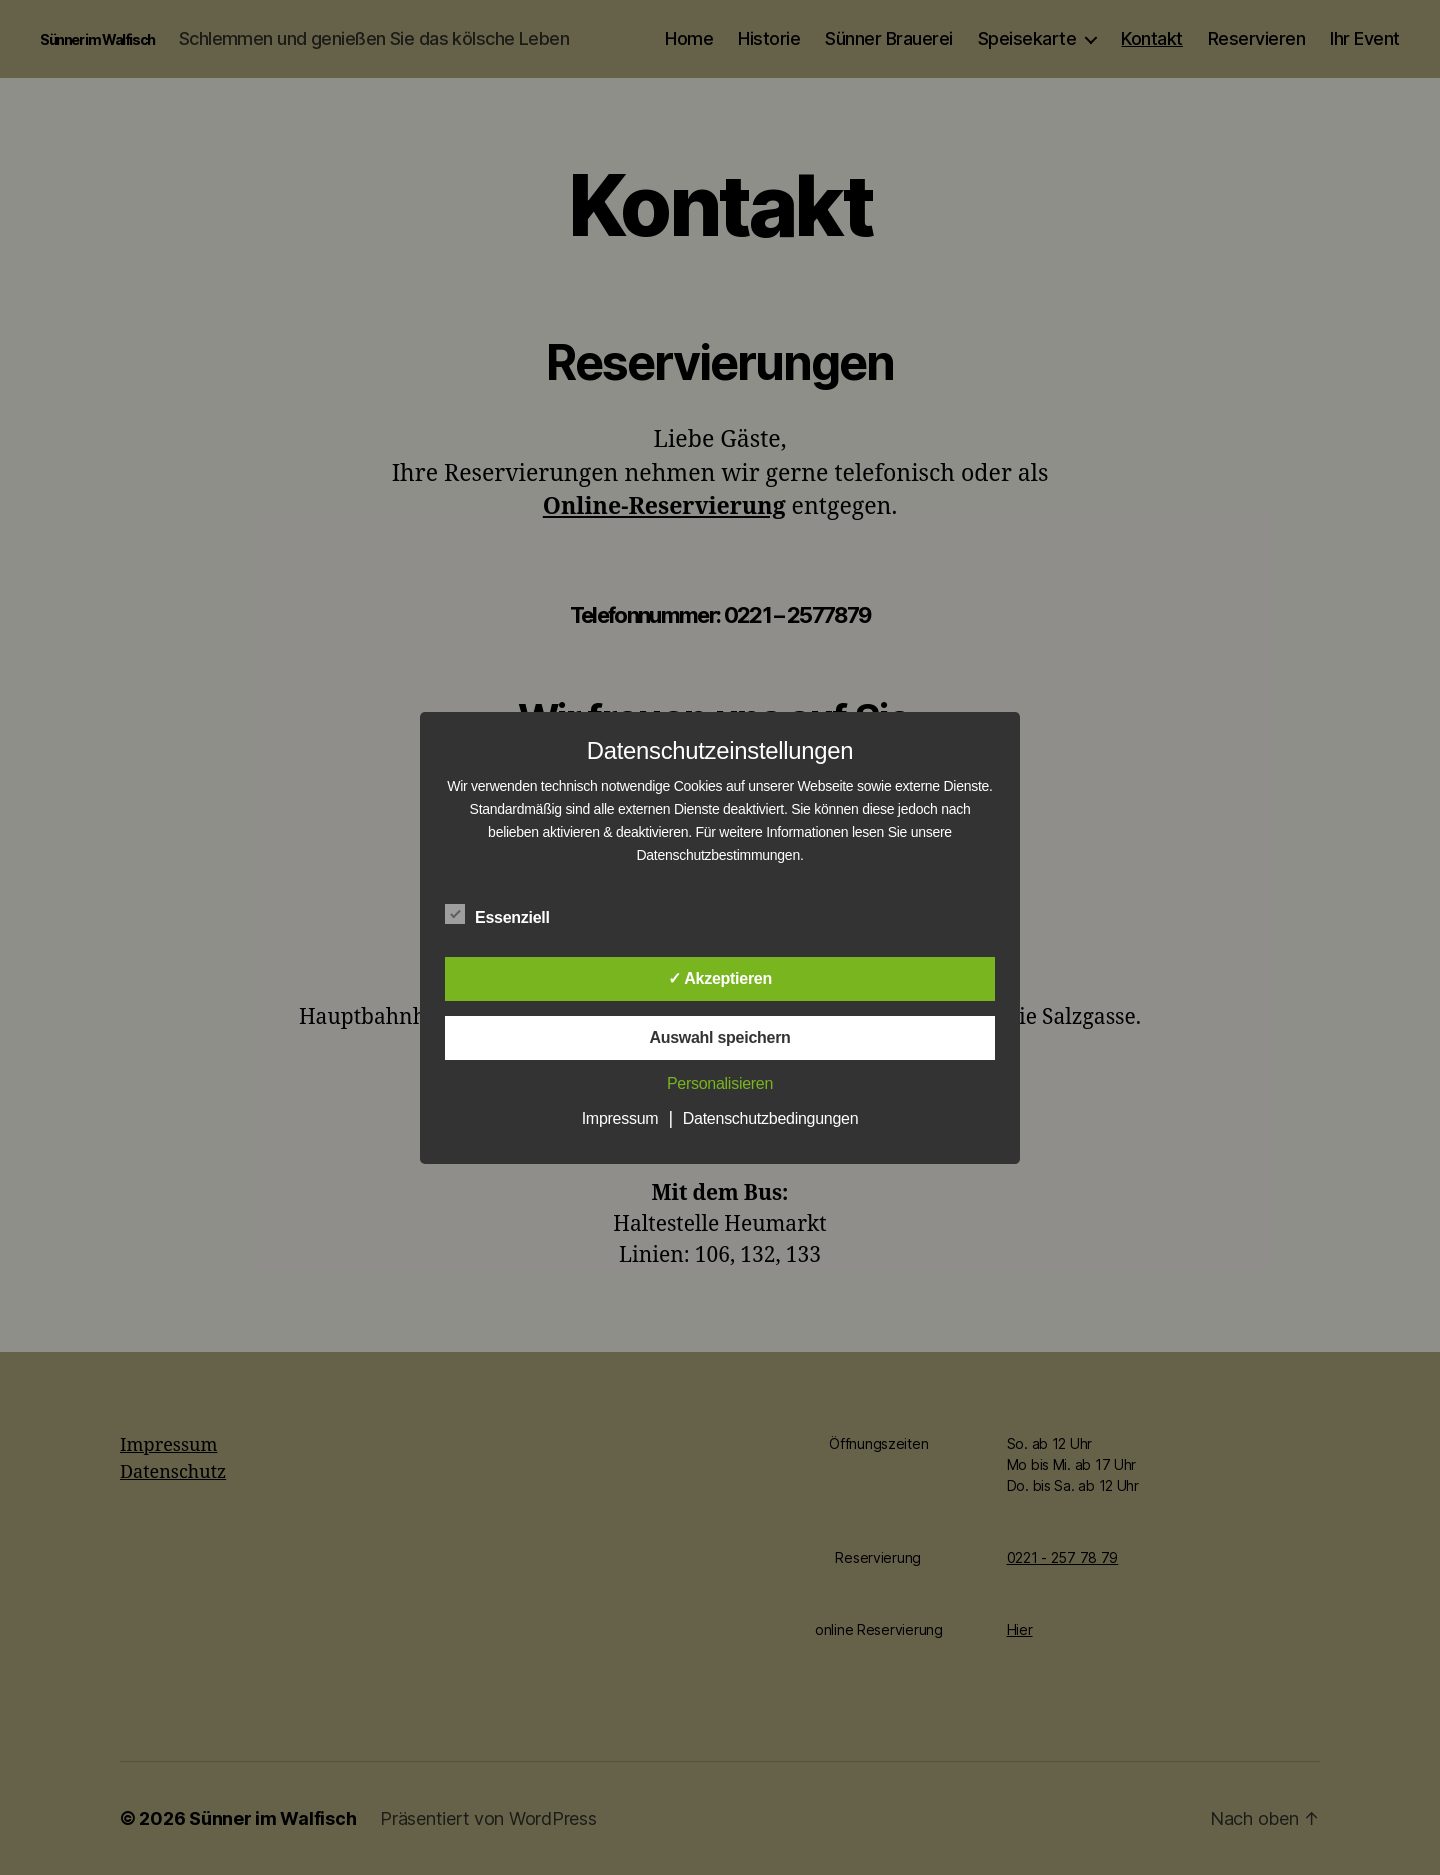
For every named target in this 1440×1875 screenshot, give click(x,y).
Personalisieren (720, 1083)
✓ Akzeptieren (720, 978)
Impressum (620, 1118)
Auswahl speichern (719, 1037)
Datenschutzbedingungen (771, 1118)
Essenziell (508, 915)
